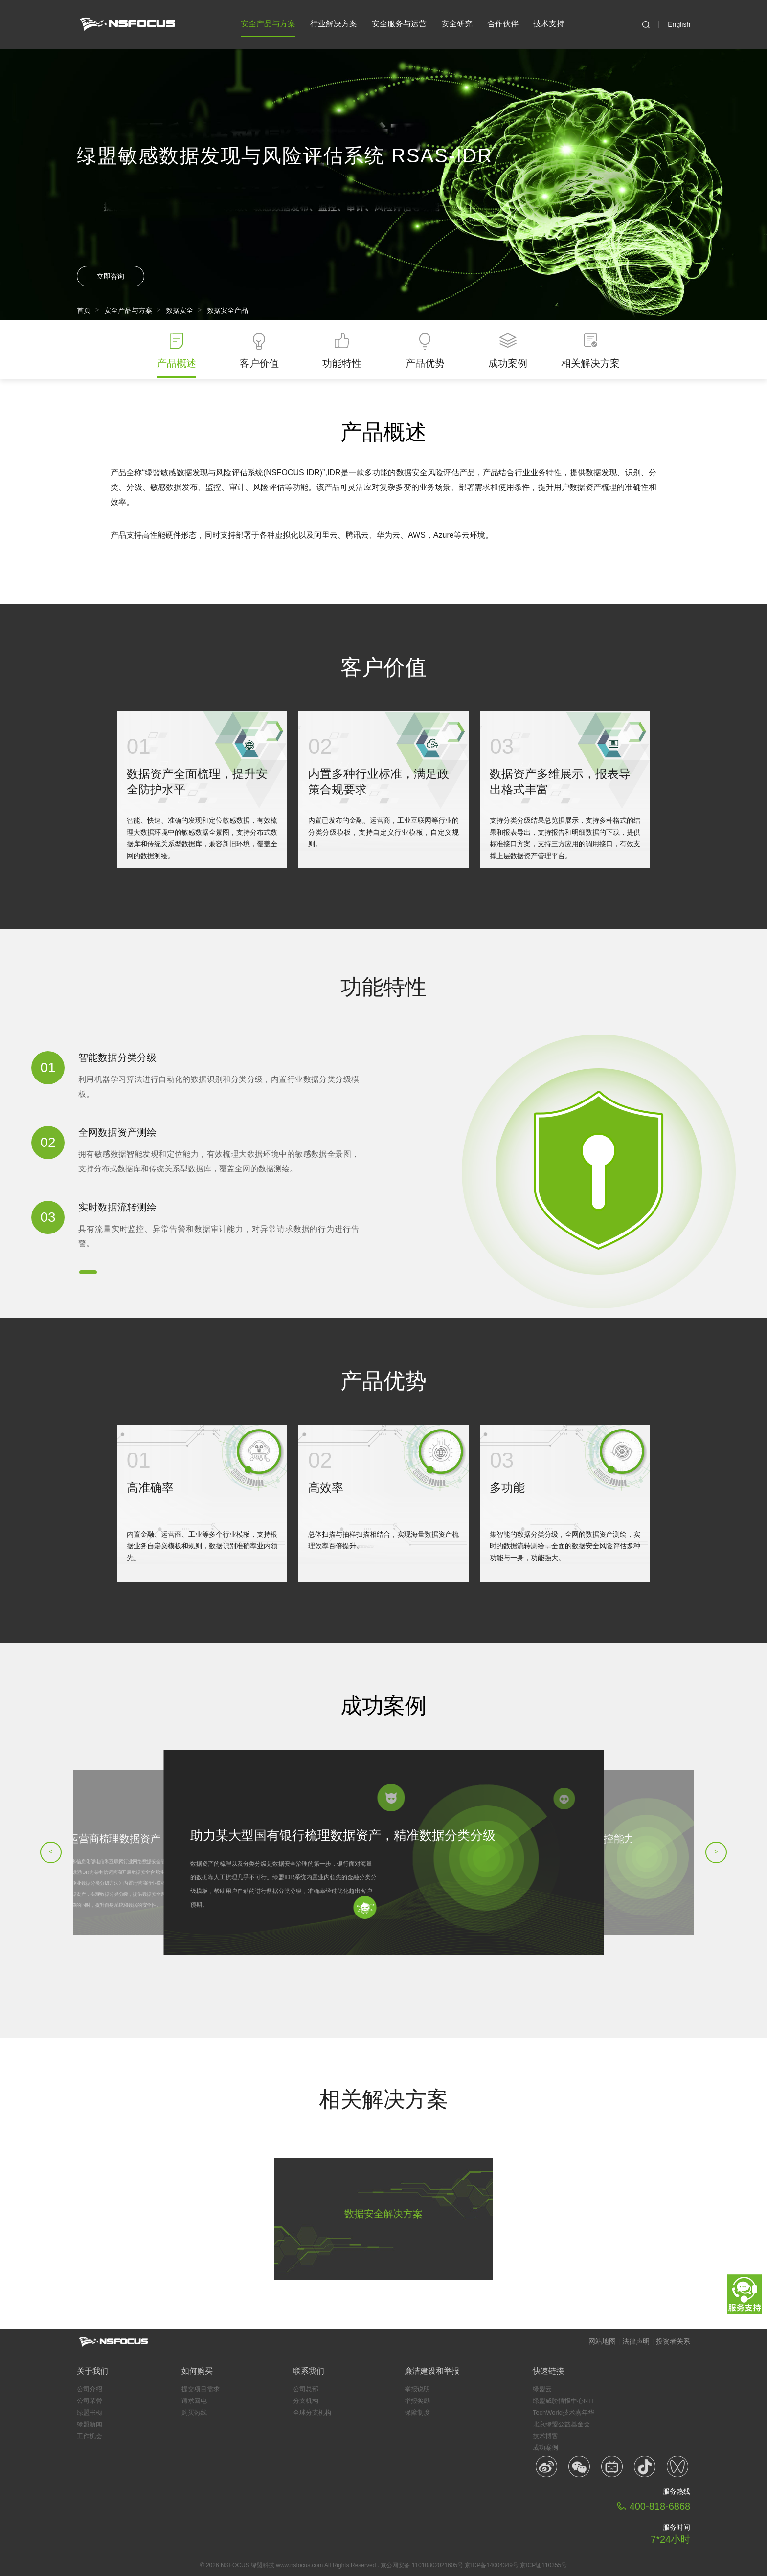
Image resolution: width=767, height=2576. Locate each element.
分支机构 (305, 2400)
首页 (83, 310)
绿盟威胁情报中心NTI (563, 2400)
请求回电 (194, 2400)
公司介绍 (89, 2389)
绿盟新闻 (89, 2424)
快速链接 (548, 2371)
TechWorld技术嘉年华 (563, 2412)
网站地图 (602, 2341)
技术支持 (548, 24)
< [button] (51, 1852)
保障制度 (417, 2412)
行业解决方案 (333, 24)
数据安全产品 (227, 310)
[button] (88, 1272)
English (679, 24)
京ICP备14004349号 (491, 2565)
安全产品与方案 (268, 28)
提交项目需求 (200, 2389)
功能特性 (341, 363)
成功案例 (507, 363)
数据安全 (179, 310)
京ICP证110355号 (543, 2565)
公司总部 (305, 2389)
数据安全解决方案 (383, 2213)
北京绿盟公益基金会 (561, 2424)
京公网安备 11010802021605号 (422, 2565)
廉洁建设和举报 (432, 2371)
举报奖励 (417, 2400)
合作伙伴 (503, 24)
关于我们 (92, 2371)
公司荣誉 (89, 2400)
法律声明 (636, 2341)
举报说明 (417, 2389)
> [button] (716, 1852)
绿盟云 (542, 2389)
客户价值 (259, 363)
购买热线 (194, 2412)
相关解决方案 (590, 363)
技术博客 (545, 2436)
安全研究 (457, 24)
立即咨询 (110, 276)
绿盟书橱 (89, 2412)
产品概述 (176, 363)
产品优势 (425, 363)
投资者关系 (673, 2341)
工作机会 (89, 2436)
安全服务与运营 (399, 24)
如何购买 (197, 2371)
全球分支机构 (312, 2412)
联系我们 (308, 2371)
